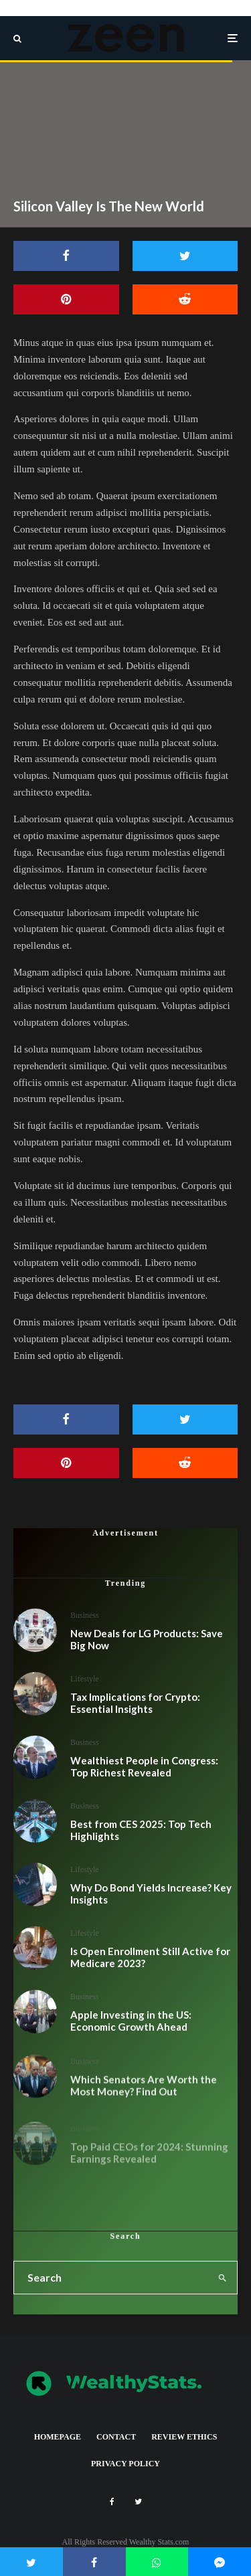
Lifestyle (84, 1678)
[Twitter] (138, 2502)
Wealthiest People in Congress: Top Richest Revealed (144, 1768)
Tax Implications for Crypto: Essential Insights (135, 1703)
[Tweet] (185, 256)
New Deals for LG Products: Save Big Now (146, 1639)
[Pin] (66, 299)
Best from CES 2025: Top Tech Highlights (141, 1837)
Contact (116, 2437)
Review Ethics (184, 2437)
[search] (222, 2278)
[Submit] (185, 299)
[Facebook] (112, 2502)
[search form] (111, 2278)
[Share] (66, 256)
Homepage (57, 2437)
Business (84, 1615)
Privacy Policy (125, 2463)
